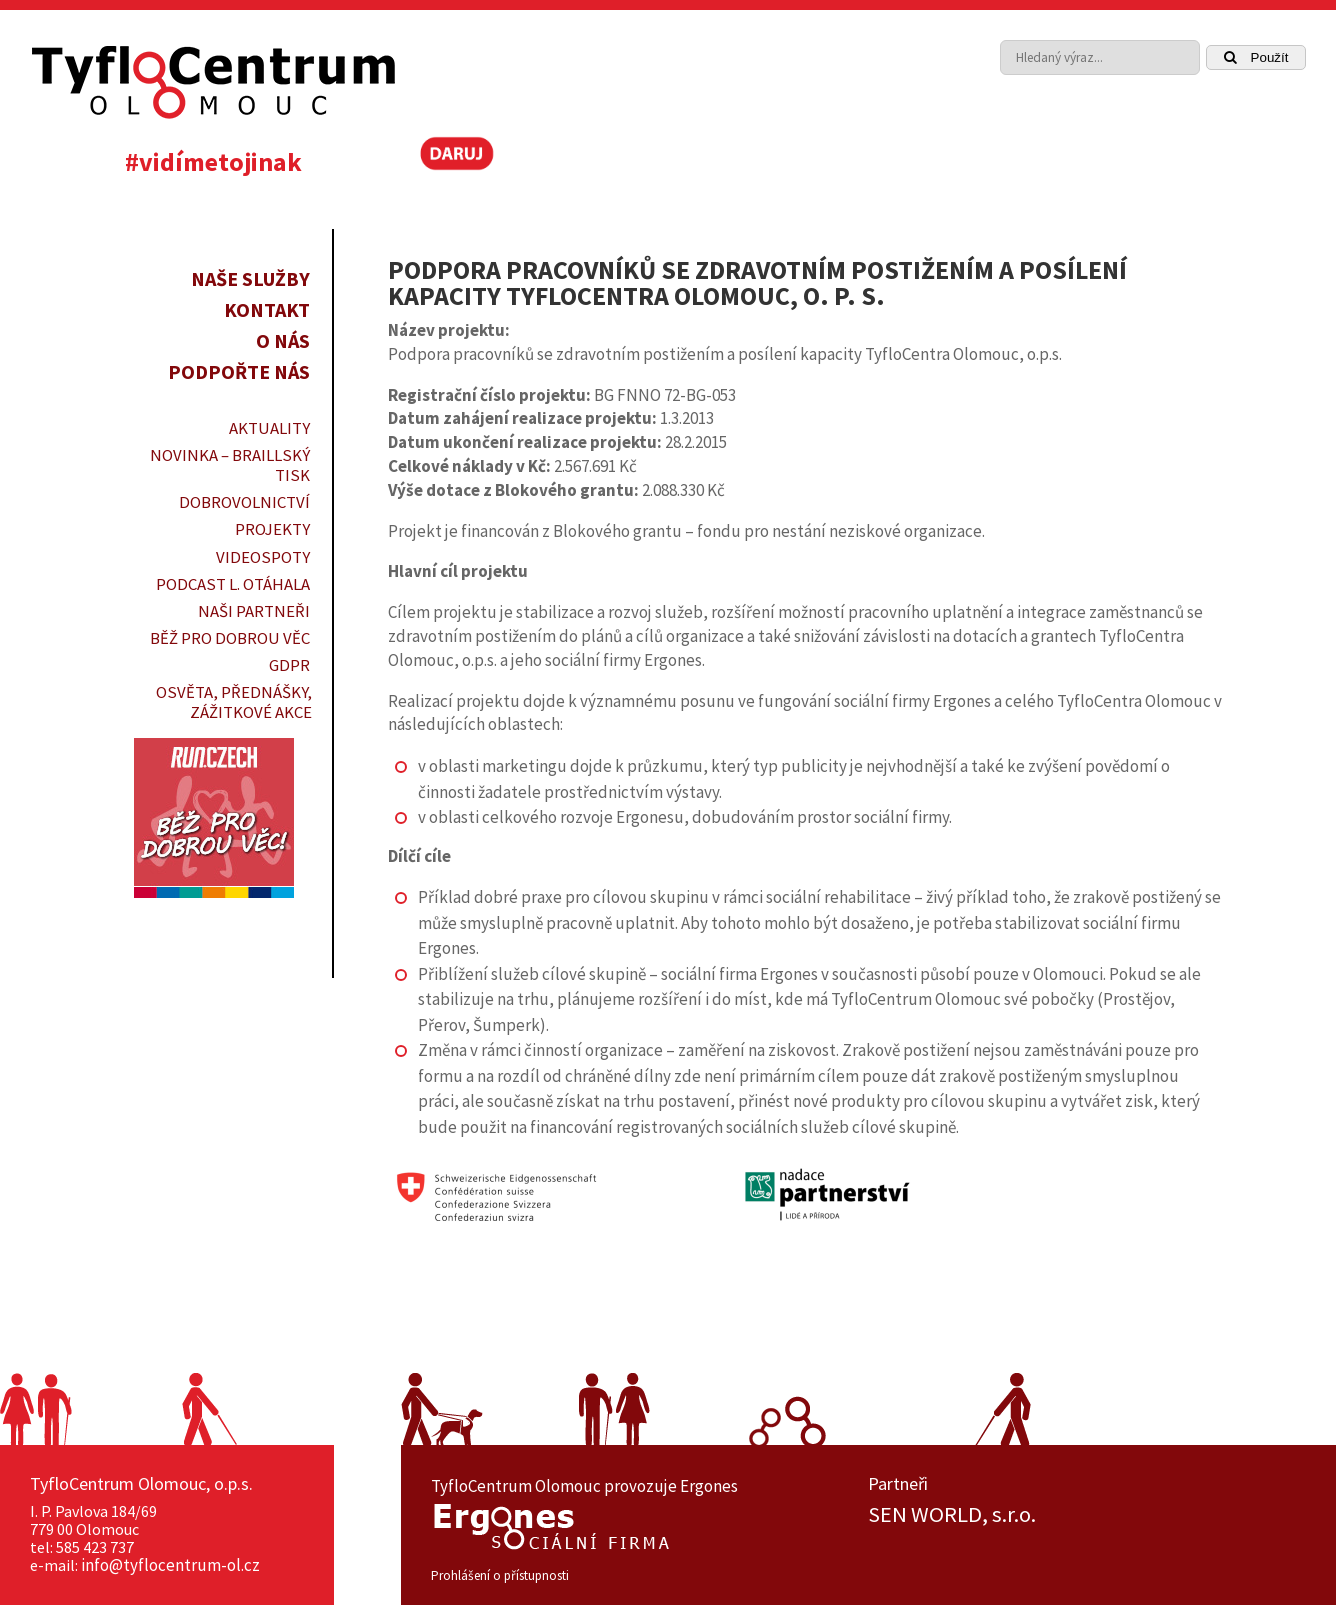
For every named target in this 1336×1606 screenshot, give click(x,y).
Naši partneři (254, 611)
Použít (1256, 57)
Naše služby (250, 278)
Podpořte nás (239, 371)
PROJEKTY (272, 529)
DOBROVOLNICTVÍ (244, 502)
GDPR (289, 665)
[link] (1240, 160)
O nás (283, 340)
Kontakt (267, 309)
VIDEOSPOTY (263, 557)
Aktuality (269, 428)
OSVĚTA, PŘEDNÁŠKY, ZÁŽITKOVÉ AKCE (234, 702)
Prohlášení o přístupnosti (500, 1575)
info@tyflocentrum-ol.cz (170, 1565)
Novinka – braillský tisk (230, 465)
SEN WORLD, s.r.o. (952, 1515)
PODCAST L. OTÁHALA (233, 584)
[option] (1087, 1515)
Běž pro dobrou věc (230, 638)
